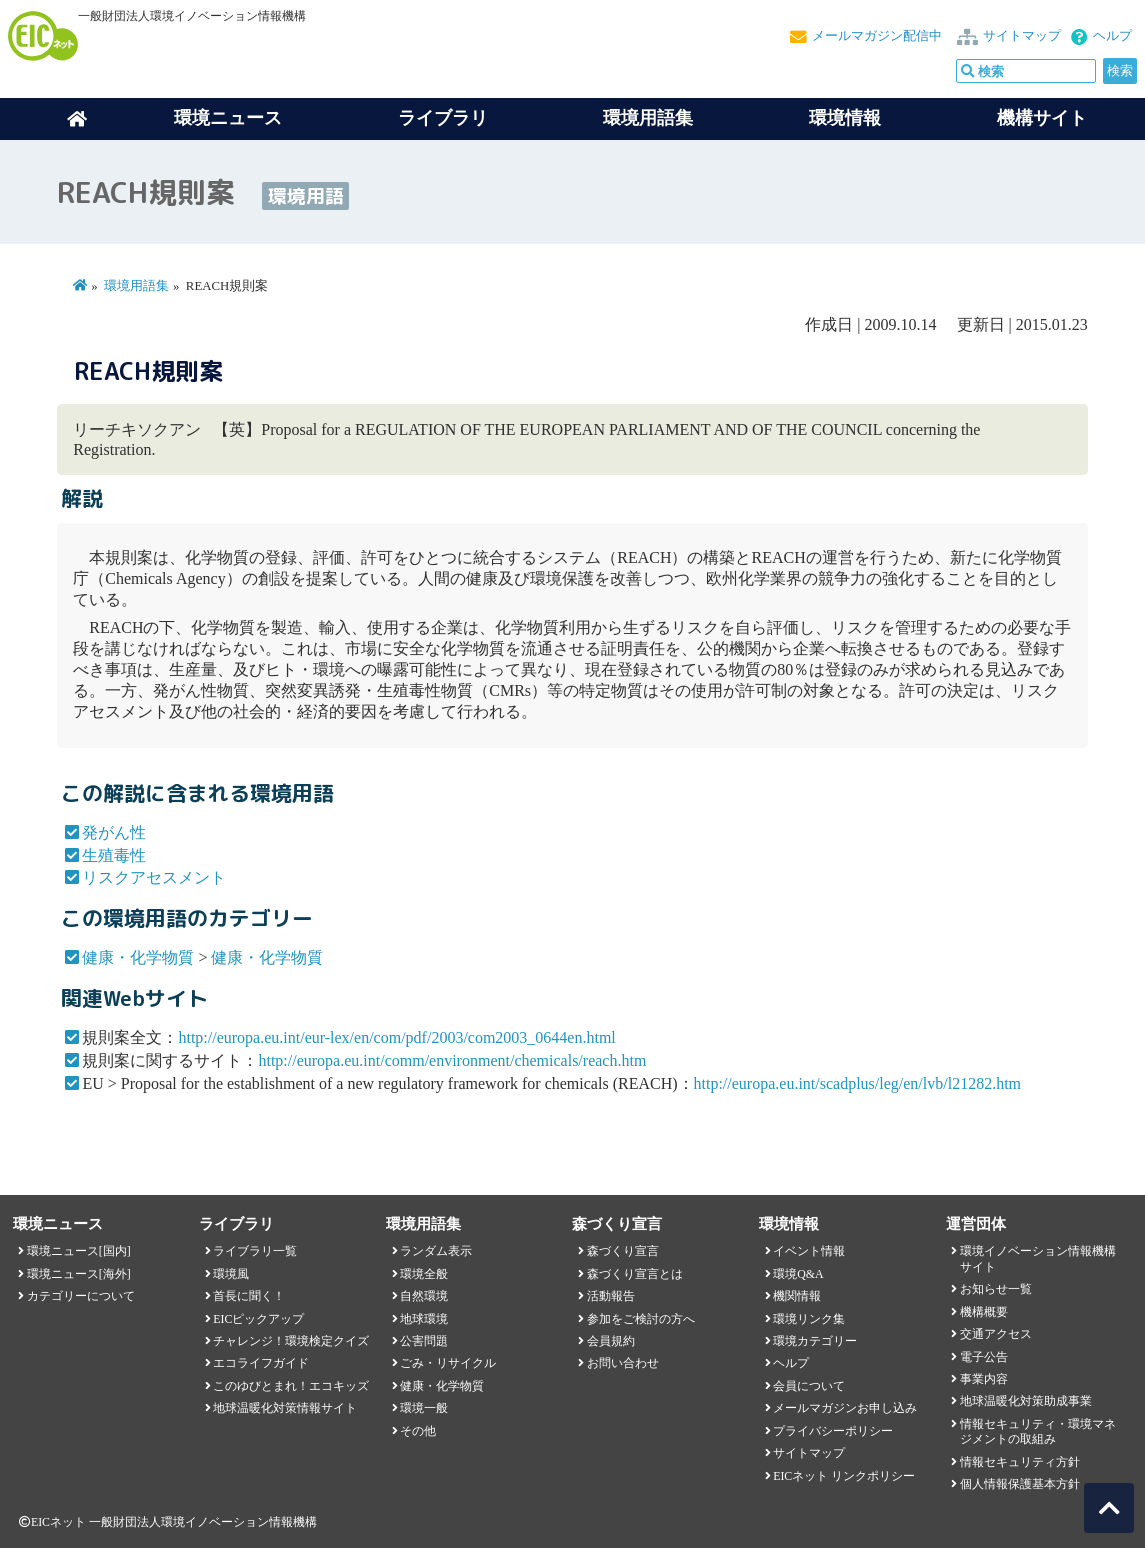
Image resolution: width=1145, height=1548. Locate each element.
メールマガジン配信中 (877, 36)
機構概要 (984, 1312)
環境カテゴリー (815, 1341)
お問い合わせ (623, 1363)
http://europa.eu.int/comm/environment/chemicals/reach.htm (452, 1060)
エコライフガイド (261, 1363)
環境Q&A (798, 1274)
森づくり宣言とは (635, 1274)
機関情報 (797, 1296)
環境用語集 (648, 118)
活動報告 (611, 1296)
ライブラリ (443, 118)
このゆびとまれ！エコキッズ (291, 1386)
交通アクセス (996, 1334)
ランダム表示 (436, 1251)
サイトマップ (1022, 36)
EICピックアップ (258, 1319)
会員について (809, 1386)
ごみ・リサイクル (448, 1363)
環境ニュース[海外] (79, 1274)
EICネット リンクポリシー (844, 1476)
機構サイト (1042, 118)
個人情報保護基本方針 (1020, 1484)
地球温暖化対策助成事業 (1026, 1401)
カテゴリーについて (81, 1296)
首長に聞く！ (249, 1296)
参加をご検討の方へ (641, 1319)
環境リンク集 (809, 1319)
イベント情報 (809, 1251)
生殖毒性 (114, 855)
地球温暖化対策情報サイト (285, 1408)
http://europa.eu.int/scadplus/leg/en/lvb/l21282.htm (858, 1083)
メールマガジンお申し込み (845, 1408)
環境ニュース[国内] (79, 1251)
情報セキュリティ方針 (1020, 1462)
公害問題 (424, 1341)
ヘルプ (1112, 36)
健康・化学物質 (138, 957)
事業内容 (984, 1379)
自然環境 (424, 1296)
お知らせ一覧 (996, 1289)
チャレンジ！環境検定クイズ (291, 1341)
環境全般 (424, 1274)
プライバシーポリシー (833, 1431)
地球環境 (424, 1319)
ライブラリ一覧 (255, 1251)
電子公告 (984, 1357)
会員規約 (611, 1341)
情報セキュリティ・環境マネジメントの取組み (1038, 1431)
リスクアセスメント (154, 877)
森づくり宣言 (623, 1251)
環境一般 (424, 1408)
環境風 (231, 1274)
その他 (418, 1431)
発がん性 (114, 832)
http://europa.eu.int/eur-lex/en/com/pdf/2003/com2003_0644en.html (396, 1037)
